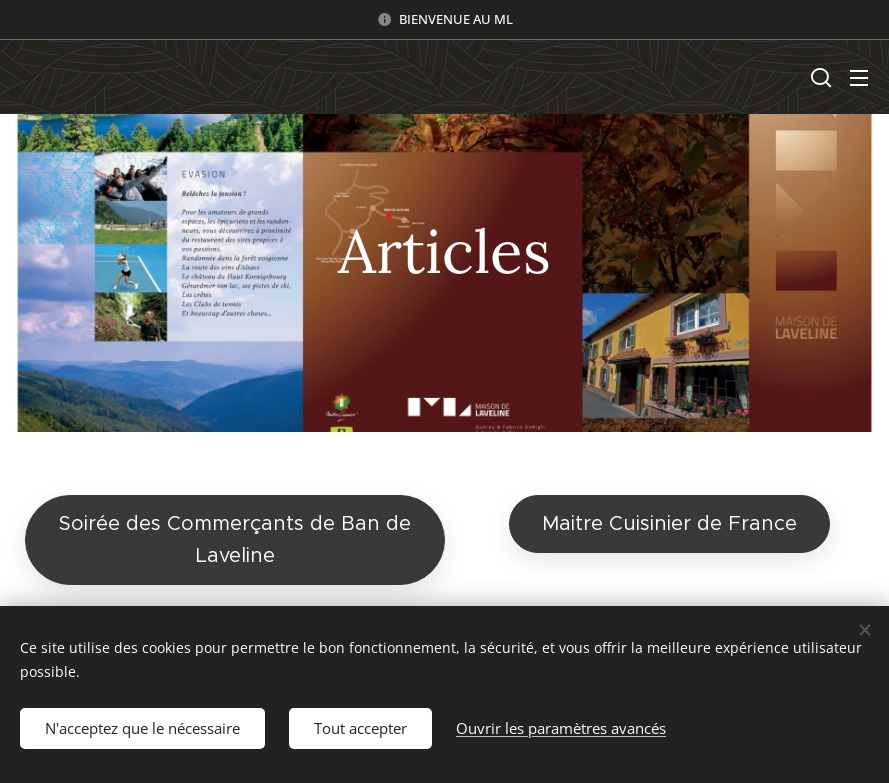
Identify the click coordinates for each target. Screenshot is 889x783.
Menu (859, 78)
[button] (819, 77)
